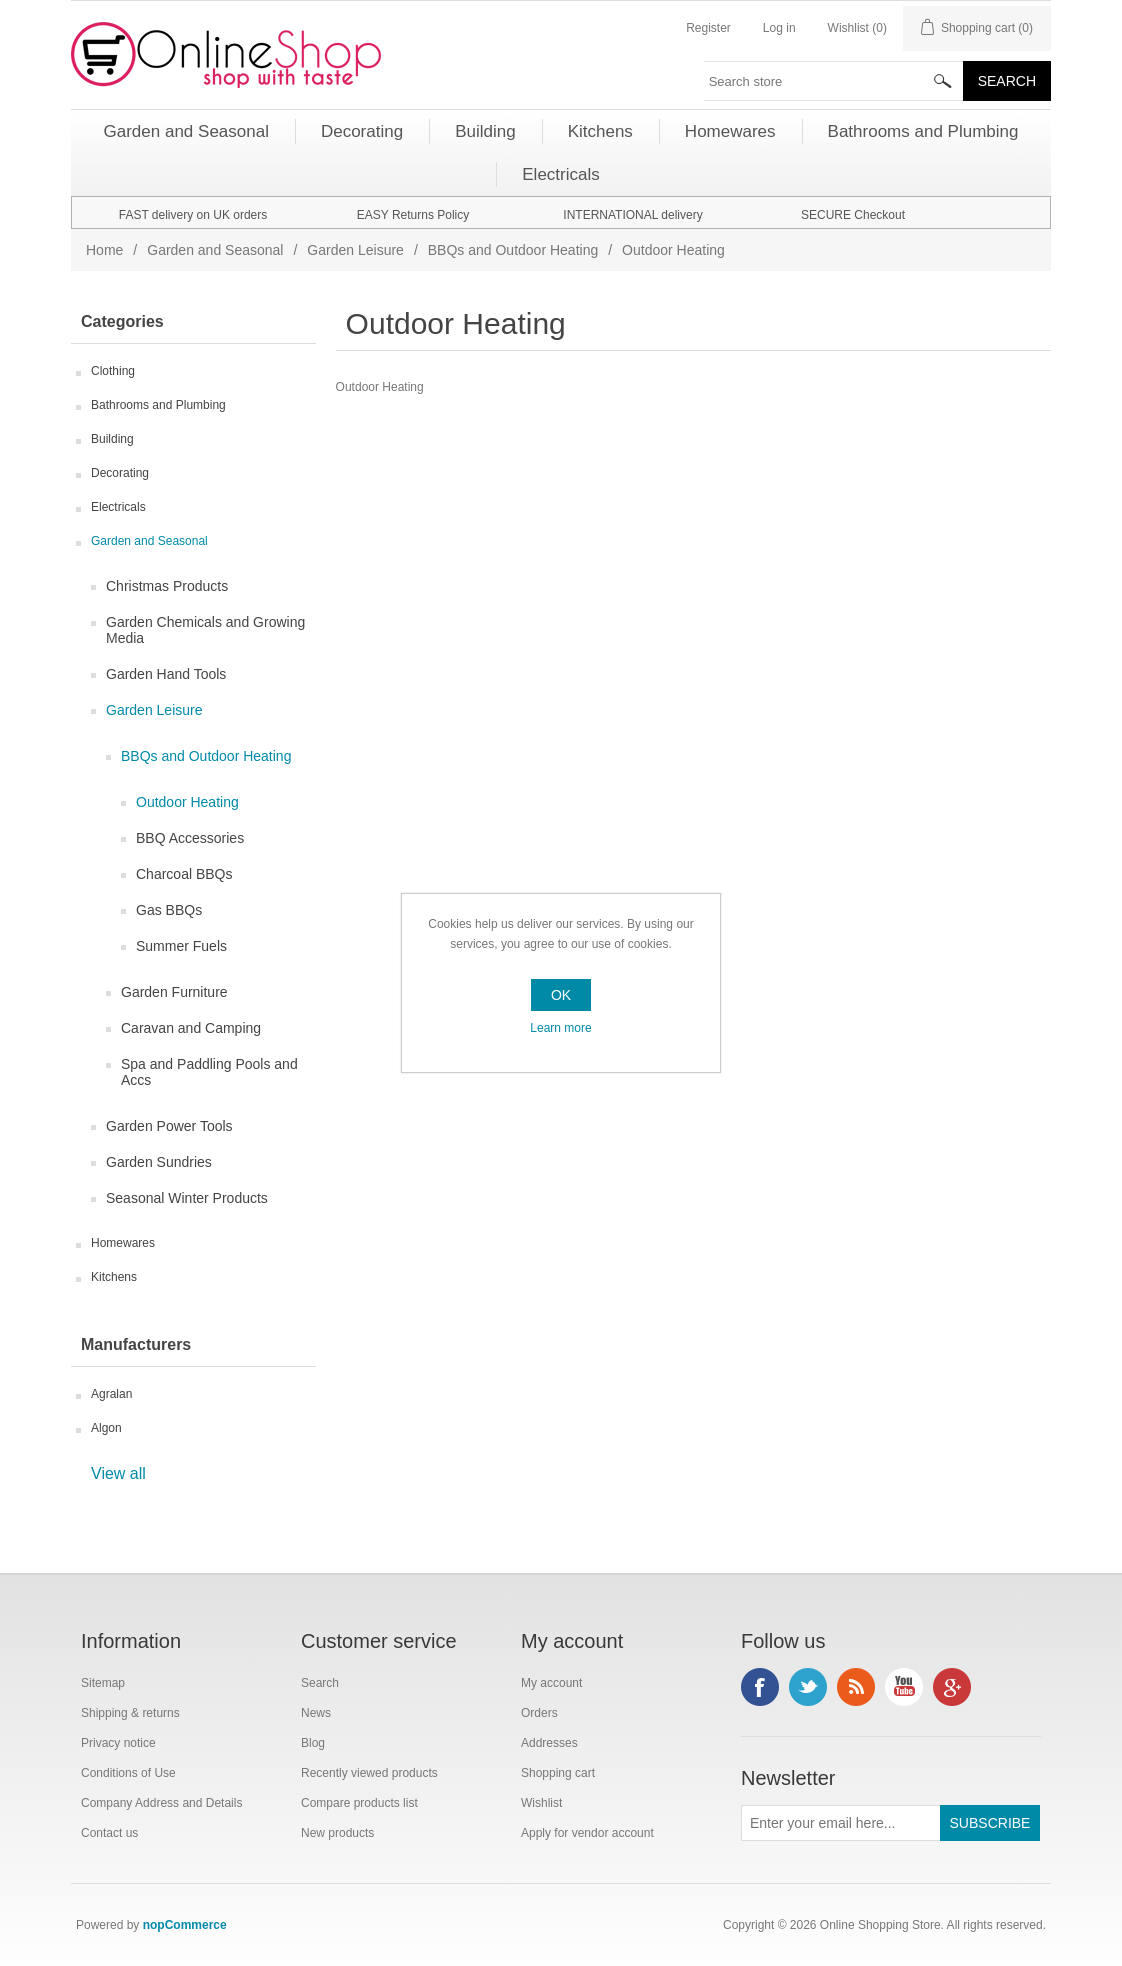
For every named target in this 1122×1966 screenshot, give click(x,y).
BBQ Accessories (190, 838)
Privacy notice (118, 1743)
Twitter (808, 1687)
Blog (313, 1743)
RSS (856, 1687)
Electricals (118, 507)
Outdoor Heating (187, 802)
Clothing (113, 371)
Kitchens (114, 1277)
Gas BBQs (169, 910)
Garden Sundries (159, 1162)
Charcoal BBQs (184, 874)
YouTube (904, 1687)
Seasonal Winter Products (187, 1198)
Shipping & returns (130, 1713)
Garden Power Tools (169, 1126)
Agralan (111, 1394)
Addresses (549, 1743)
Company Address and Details (161, 1803)
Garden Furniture (174, 992)
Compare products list (359, 1803)
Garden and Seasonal (215, 250)
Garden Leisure (355, 250)
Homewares (123, 1243)
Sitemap (103, 1683)
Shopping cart (558, 1773)
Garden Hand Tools (166, 674)
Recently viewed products (369, 1773)
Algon (106, 1428)
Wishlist (541, 1803)
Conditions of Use (128, 1773)
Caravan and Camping (191, 1028)
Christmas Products (167, 586)
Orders (539, 1713)
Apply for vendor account (587, 1833)
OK (561, 995)
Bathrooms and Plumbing (158, 405)
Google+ (952, 1687)
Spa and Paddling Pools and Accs (209, 1072)
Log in (779, 28)
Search (320, 1683)
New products (337, 1833)
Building (112, 439)
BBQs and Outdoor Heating (513, 250)
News (316, 1713)
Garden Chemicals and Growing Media (205, 630)
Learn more (560, 1028)
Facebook (760, 1687)
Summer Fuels (181, 946)
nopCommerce (185, 1925)
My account (551, 1683)
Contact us (109, 1833)
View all (118, 1473)
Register (708, 28)
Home (104, 250)
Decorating (120, 473)
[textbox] (834, 81)
